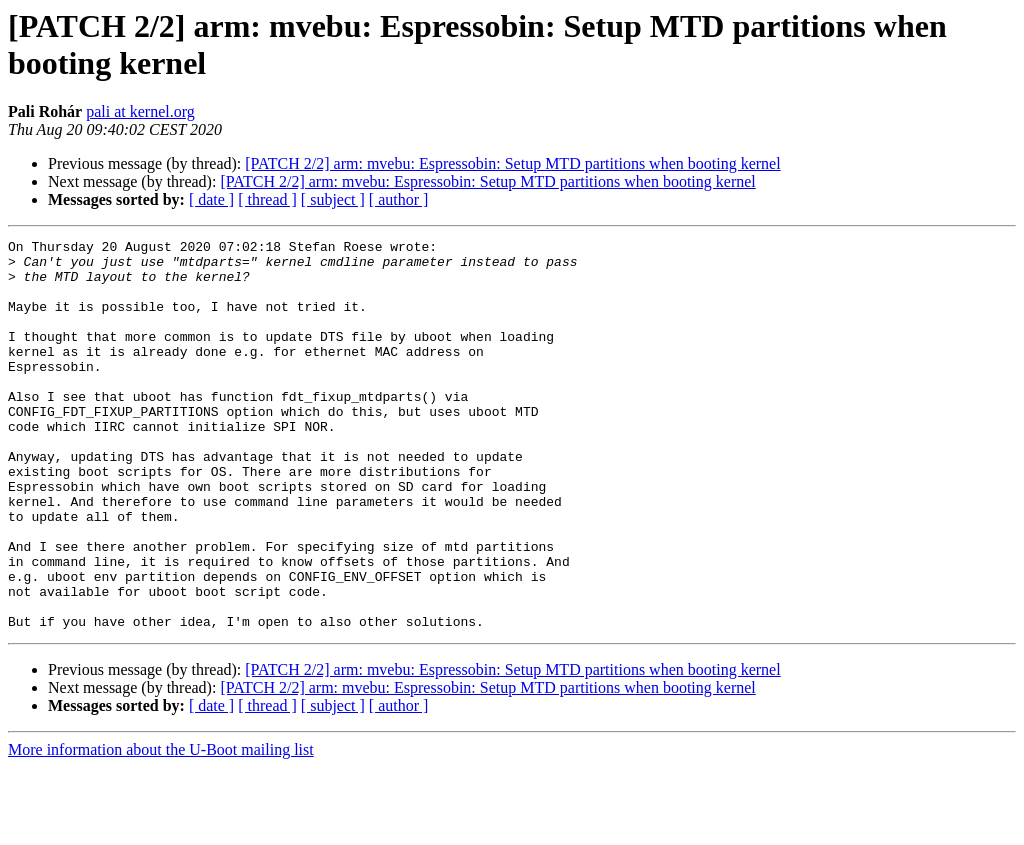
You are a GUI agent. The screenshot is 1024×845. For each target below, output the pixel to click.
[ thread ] (267, 199)
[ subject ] (333, 199)
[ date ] (211, 199)
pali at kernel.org (140, 111)
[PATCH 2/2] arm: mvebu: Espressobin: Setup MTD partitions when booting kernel (512, 163)
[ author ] (399, 199)
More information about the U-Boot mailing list (161, 827)
